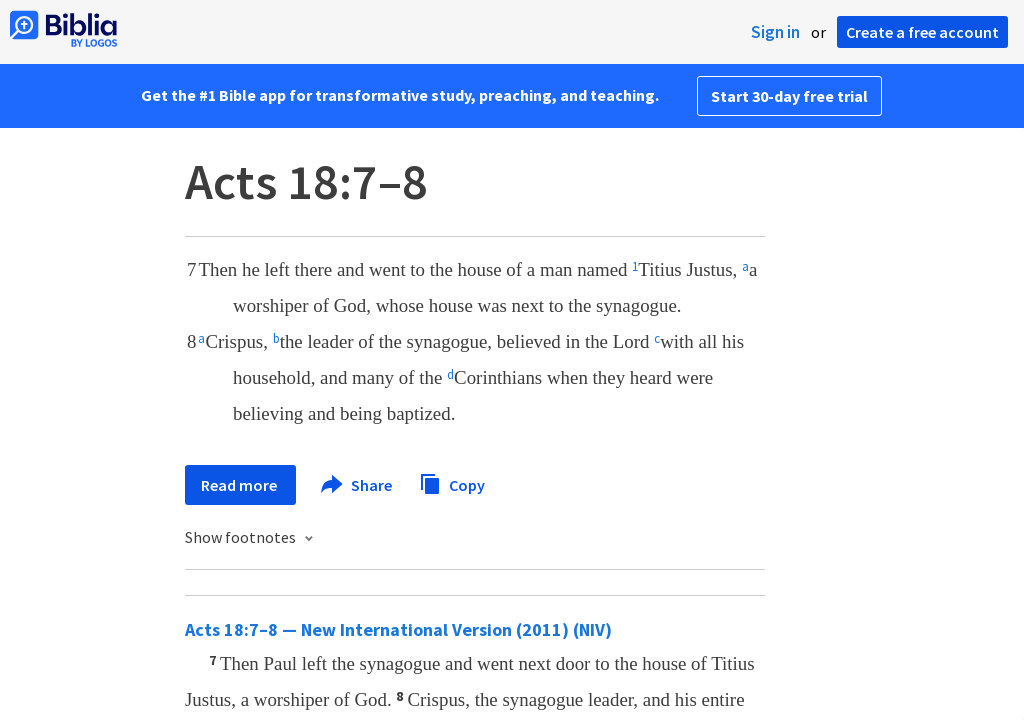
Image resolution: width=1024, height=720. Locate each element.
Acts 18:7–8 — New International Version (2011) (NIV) (398, 629)
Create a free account (922, 32)
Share (357, 485)
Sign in (775, 32)
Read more (240, 485)
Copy (452, 482)
